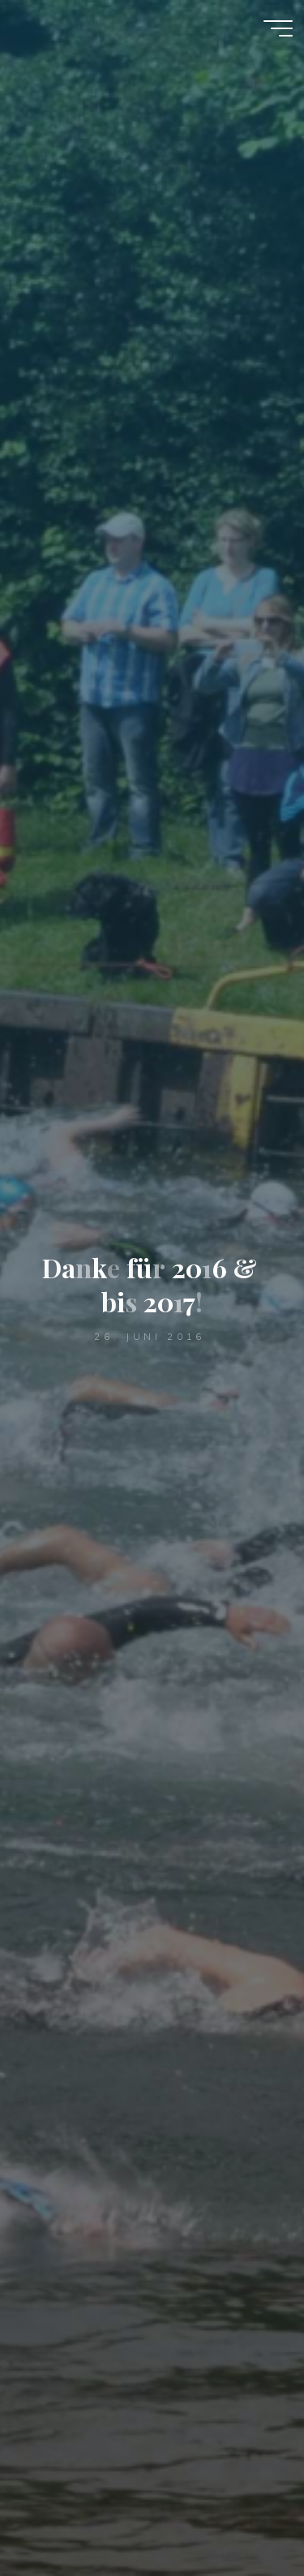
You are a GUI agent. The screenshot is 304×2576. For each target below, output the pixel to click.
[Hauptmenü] (278, 28)
